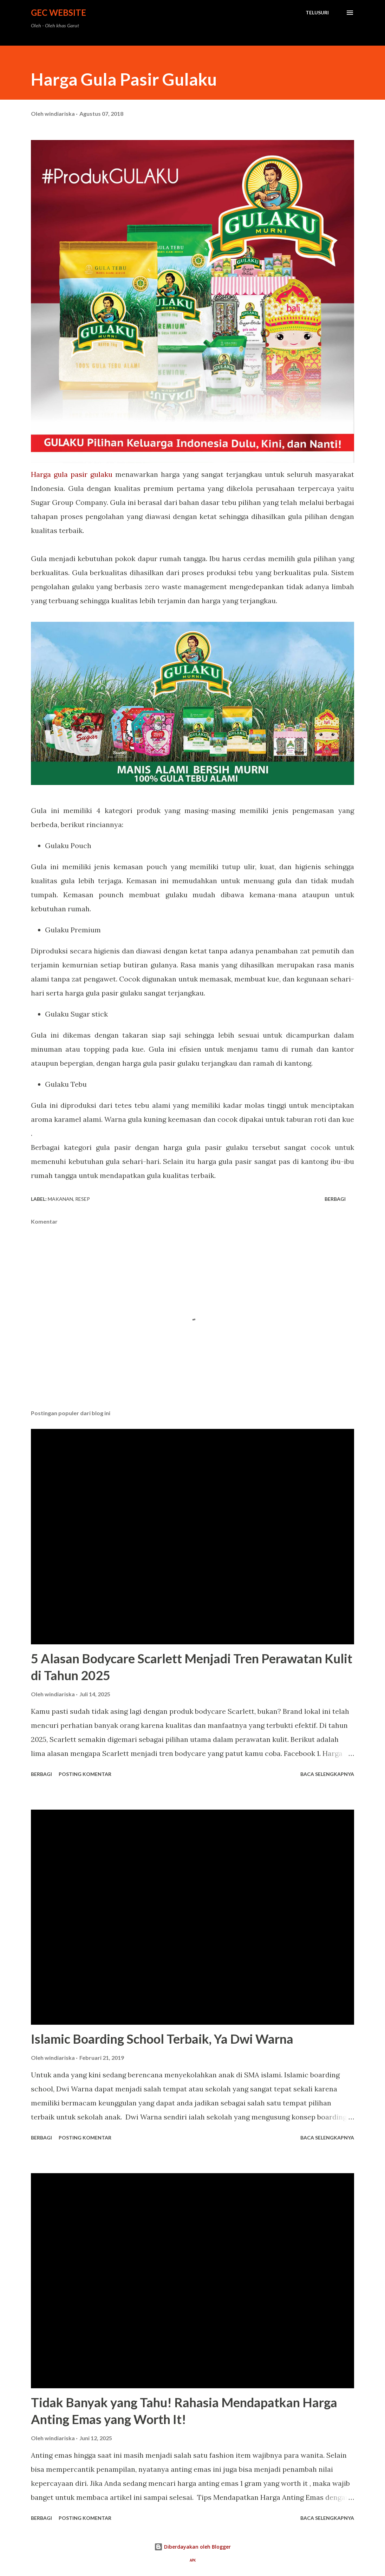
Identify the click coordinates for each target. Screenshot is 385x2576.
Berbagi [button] (335, 1199)
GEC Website (58, 12)
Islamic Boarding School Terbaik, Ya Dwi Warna (162, 2038)
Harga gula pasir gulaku (71, 474)
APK (193, 2560)
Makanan (60, 1199)
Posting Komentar (85, 1774)
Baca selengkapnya (327, 1774)
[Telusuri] (317, 12)
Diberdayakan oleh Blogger (192, 2546)
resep (82, 1199)
